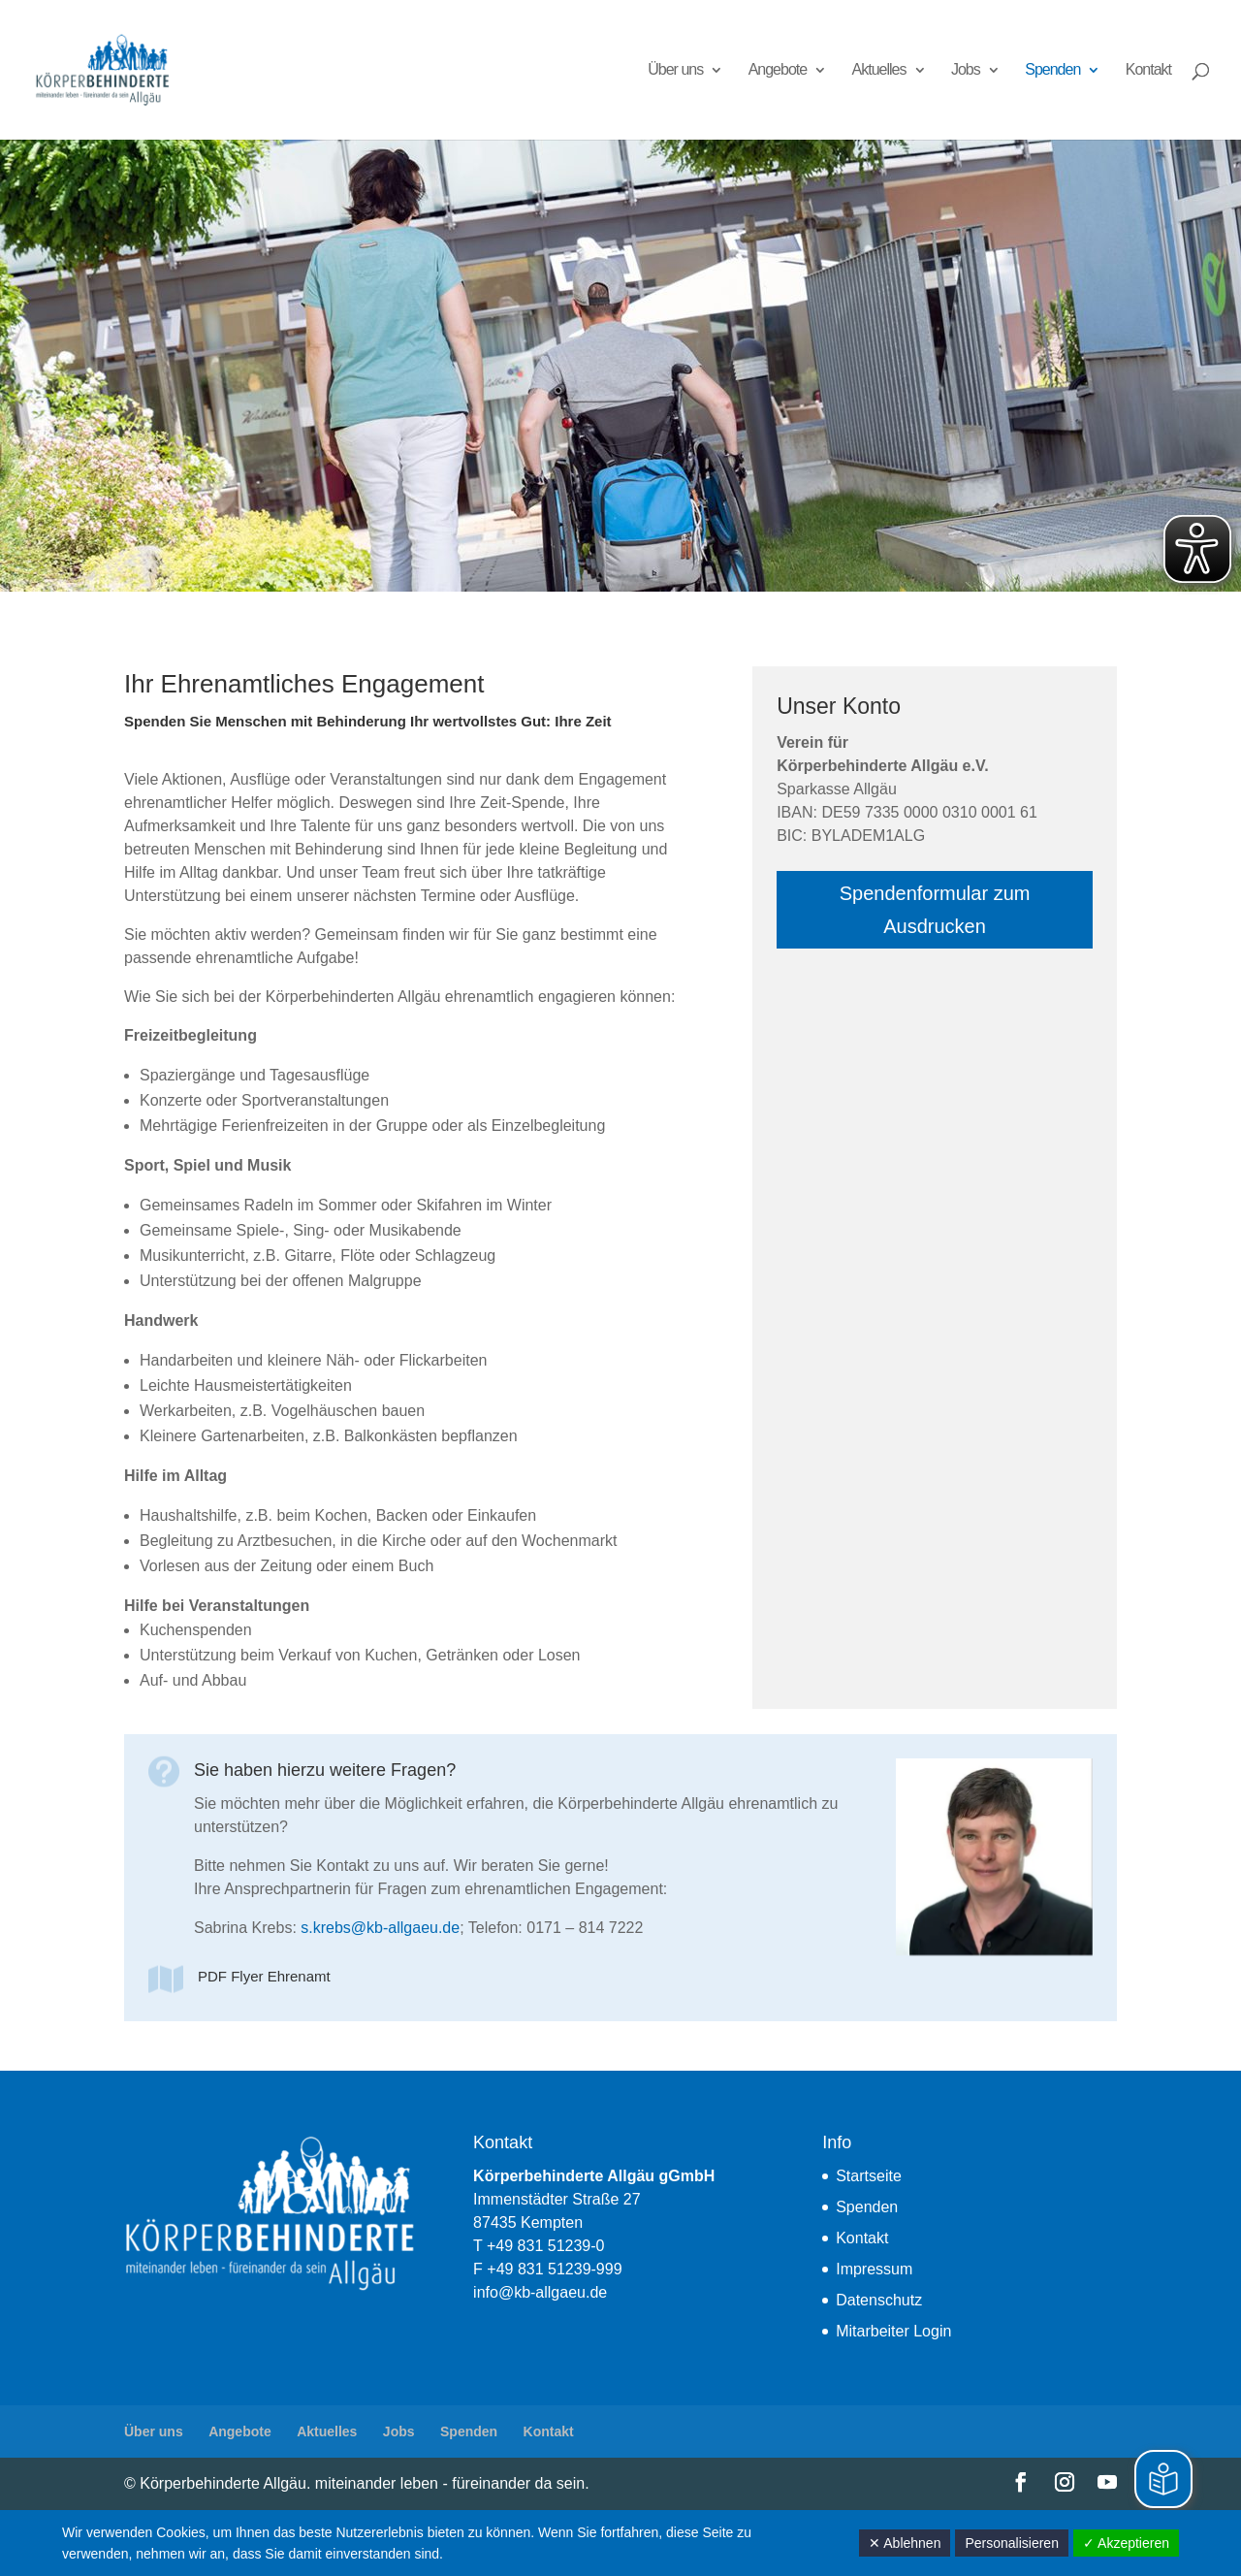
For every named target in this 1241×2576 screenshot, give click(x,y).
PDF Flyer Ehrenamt (264, 1976)
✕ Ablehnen (904, 2543)
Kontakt (1148, 70)
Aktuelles (879, 70)
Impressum (874, 2269)
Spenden (1052, 70)
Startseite (869, 2176)
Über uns (675, 70)
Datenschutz (879, 2300)
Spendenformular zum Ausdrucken (935, 910)
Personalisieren (1012, 2543)
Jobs (965, 70)
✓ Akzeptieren (1126, 2543)
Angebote (778, 70)
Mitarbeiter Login (893, 2331)
